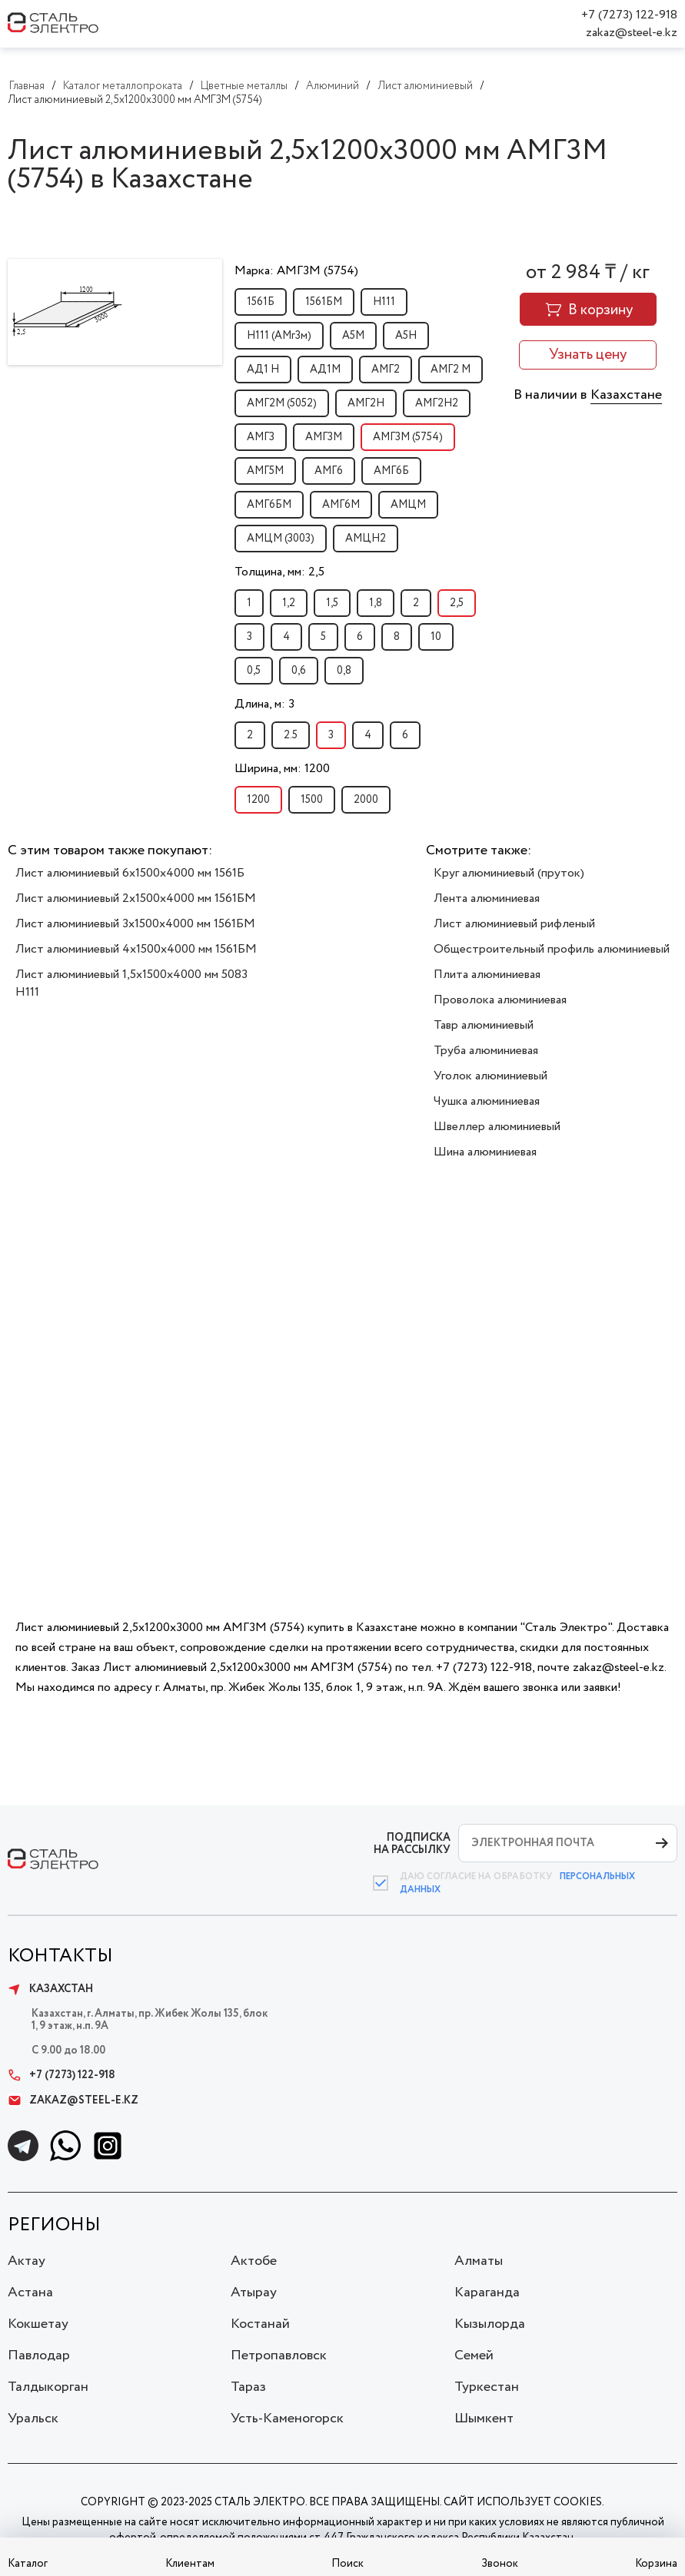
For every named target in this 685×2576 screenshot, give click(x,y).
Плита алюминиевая (487, 974)
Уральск (33, 2418)
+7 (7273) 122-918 (629, 15)
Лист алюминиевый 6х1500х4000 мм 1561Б (129, 873)
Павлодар (39, 2355)
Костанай (260, 2324)
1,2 (288, 603)
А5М (353, 335)
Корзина (656, 2563)
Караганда (487, 2292)
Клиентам (189, 2563)
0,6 (298, 670)
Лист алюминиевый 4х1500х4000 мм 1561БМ (136, 949)
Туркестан (486, 2387)
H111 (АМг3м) (279, 335)
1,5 (332, 603)
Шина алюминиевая (485, 1152)
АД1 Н (263, 369)
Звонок (499, 2563)
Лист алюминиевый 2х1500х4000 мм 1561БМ (135, 898)
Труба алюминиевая (486, 1050)
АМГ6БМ (269, 504)
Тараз (248, 2387)
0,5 (254, 670)
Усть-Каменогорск (287, 2418)
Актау (26, 2261)
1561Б (260, 302)
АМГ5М (265, 471)
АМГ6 (328, 471)
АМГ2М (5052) (282, 403)
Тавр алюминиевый (484, 1025)
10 (436, 637)
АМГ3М (323, 437)
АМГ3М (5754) (408, 437)
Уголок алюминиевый (490, 1076)
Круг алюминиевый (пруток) (509, 873)
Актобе (254, 2261)
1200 (258, 799)
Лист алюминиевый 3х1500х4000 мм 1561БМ (135, 924)
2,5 (457, 603)
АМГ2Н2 (436, 403)
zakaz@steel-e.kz (631, 32)
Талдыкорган (48, 2387)
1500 (312, 799)
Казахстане (626, 395)
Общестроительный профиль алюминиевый (552, 949)
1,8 (375, 603)
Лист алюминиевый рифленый (514, 924)
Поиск (347, 2563)
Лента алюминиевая (487, 898)
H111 (384, 302)
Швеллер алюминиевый (497, 1126)
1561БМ (323, 302)
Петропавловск (279, 2355)
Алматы (478, 2261)
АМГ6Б (391, 471)
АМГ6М (341, 504)
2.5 (291, 735)
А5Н (406, 335)
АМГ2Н (365, 403)
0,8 (344, 670)
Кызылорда (489, 2324)
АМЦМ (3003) (280, 538)
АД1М (325, 369)
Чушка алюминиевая (487, 1101)
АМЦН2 (365, 538)
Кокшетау (38, 2324)
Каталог (28, 2563)
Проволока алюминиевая (500, 1000)
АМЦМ (408, 504)
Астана (30, 2292)
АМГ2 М (451, 369)
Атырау (254, 2292)
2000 (366, 799)
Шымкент (484, 2418)
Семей (474, 2355)
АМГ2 (385, 369)
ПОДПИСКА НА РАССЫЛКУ (412, 1843)
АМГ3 (260, 437)
